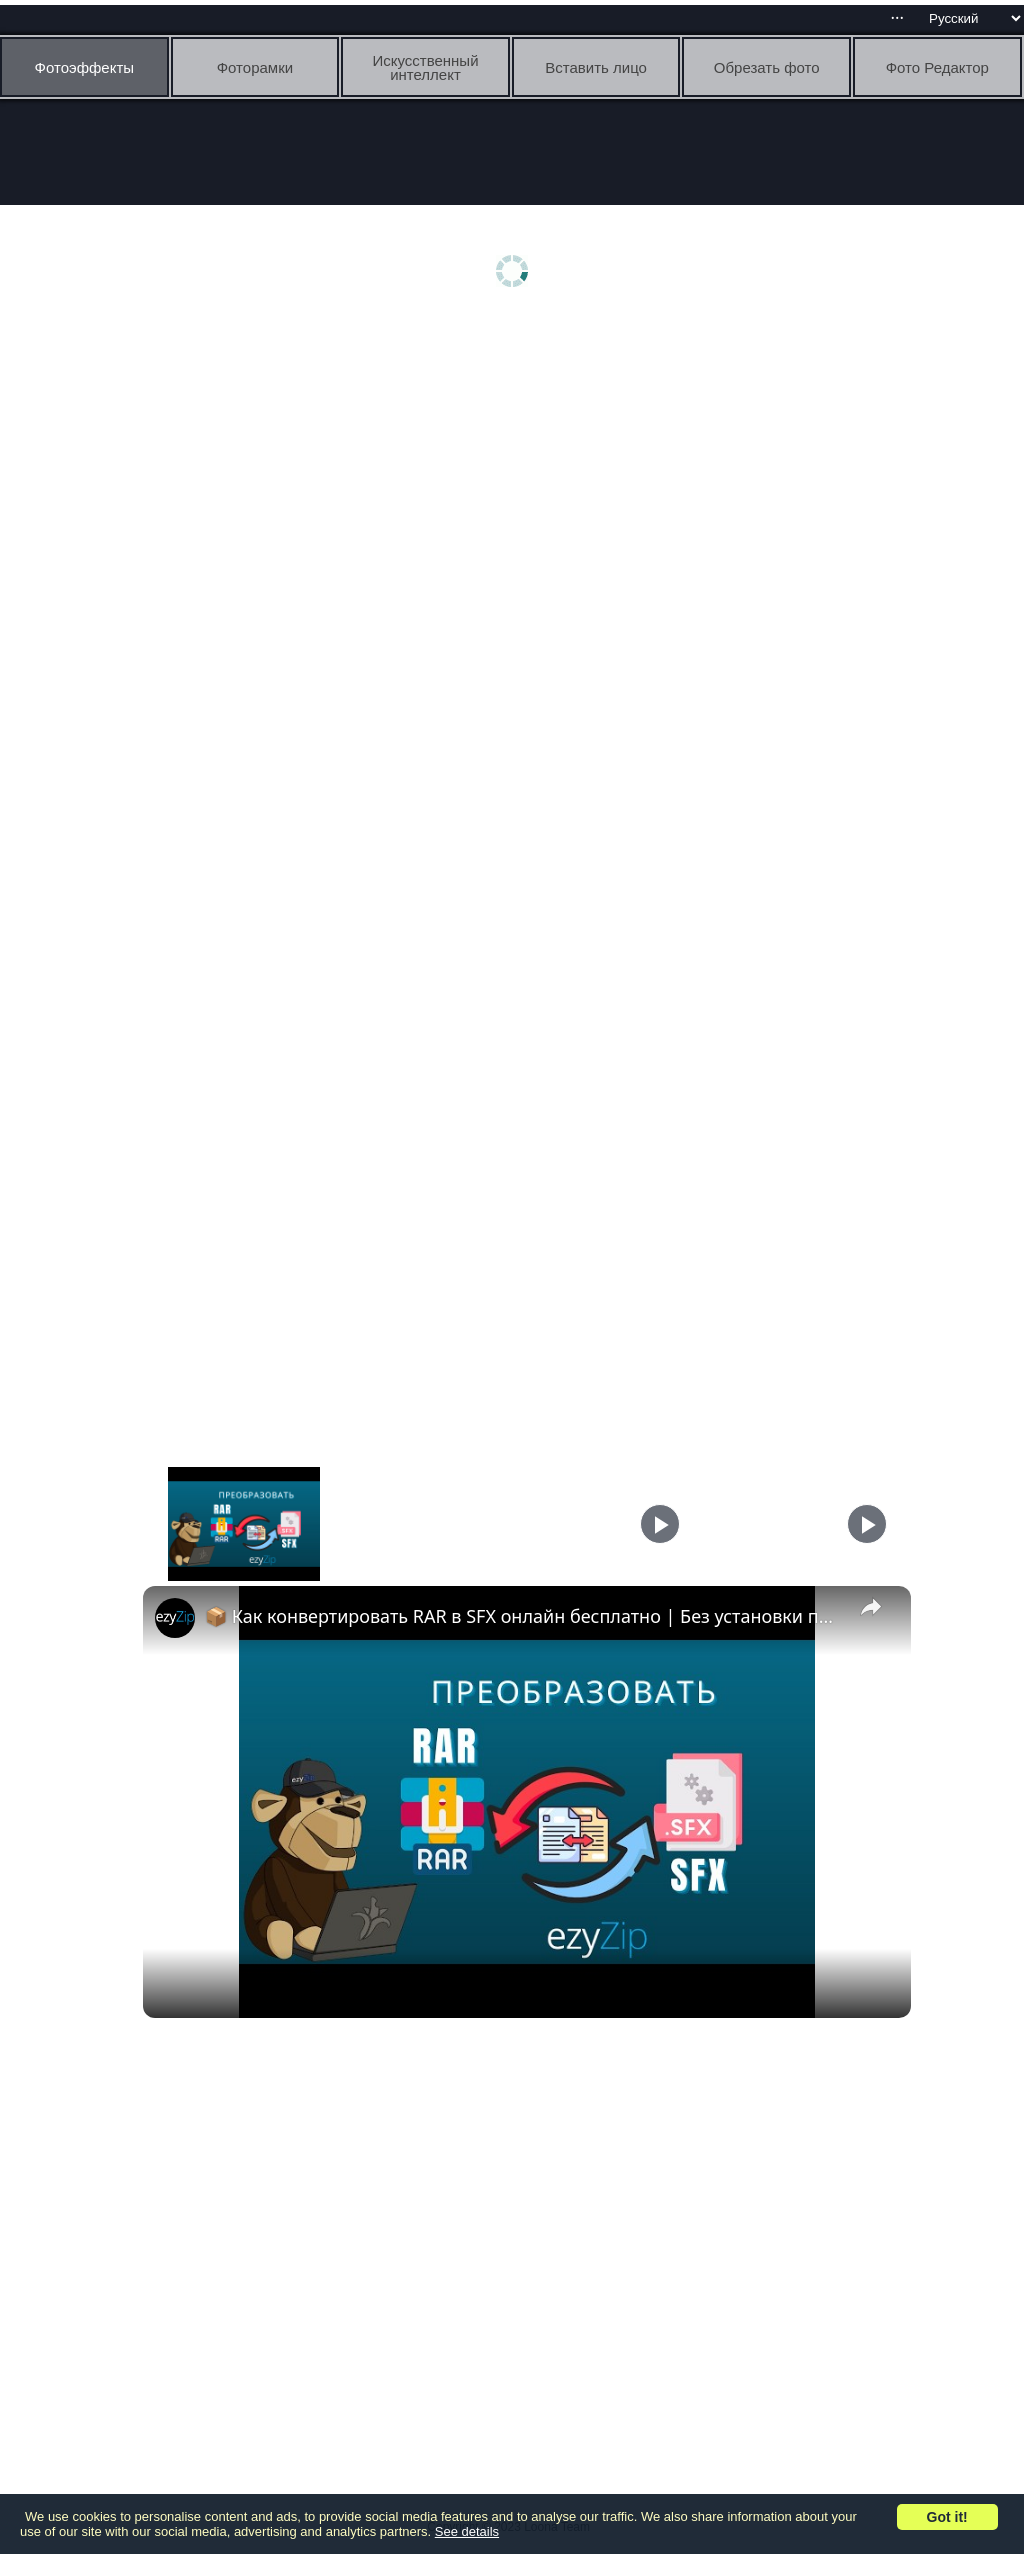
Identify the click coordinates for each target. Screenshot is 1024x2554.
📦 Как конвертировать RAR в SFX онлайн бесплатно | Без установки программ (524, 1616)
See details (467, 2531)
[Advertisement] (517, 477)
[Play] (660, 1524)
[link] (175, 1618)
